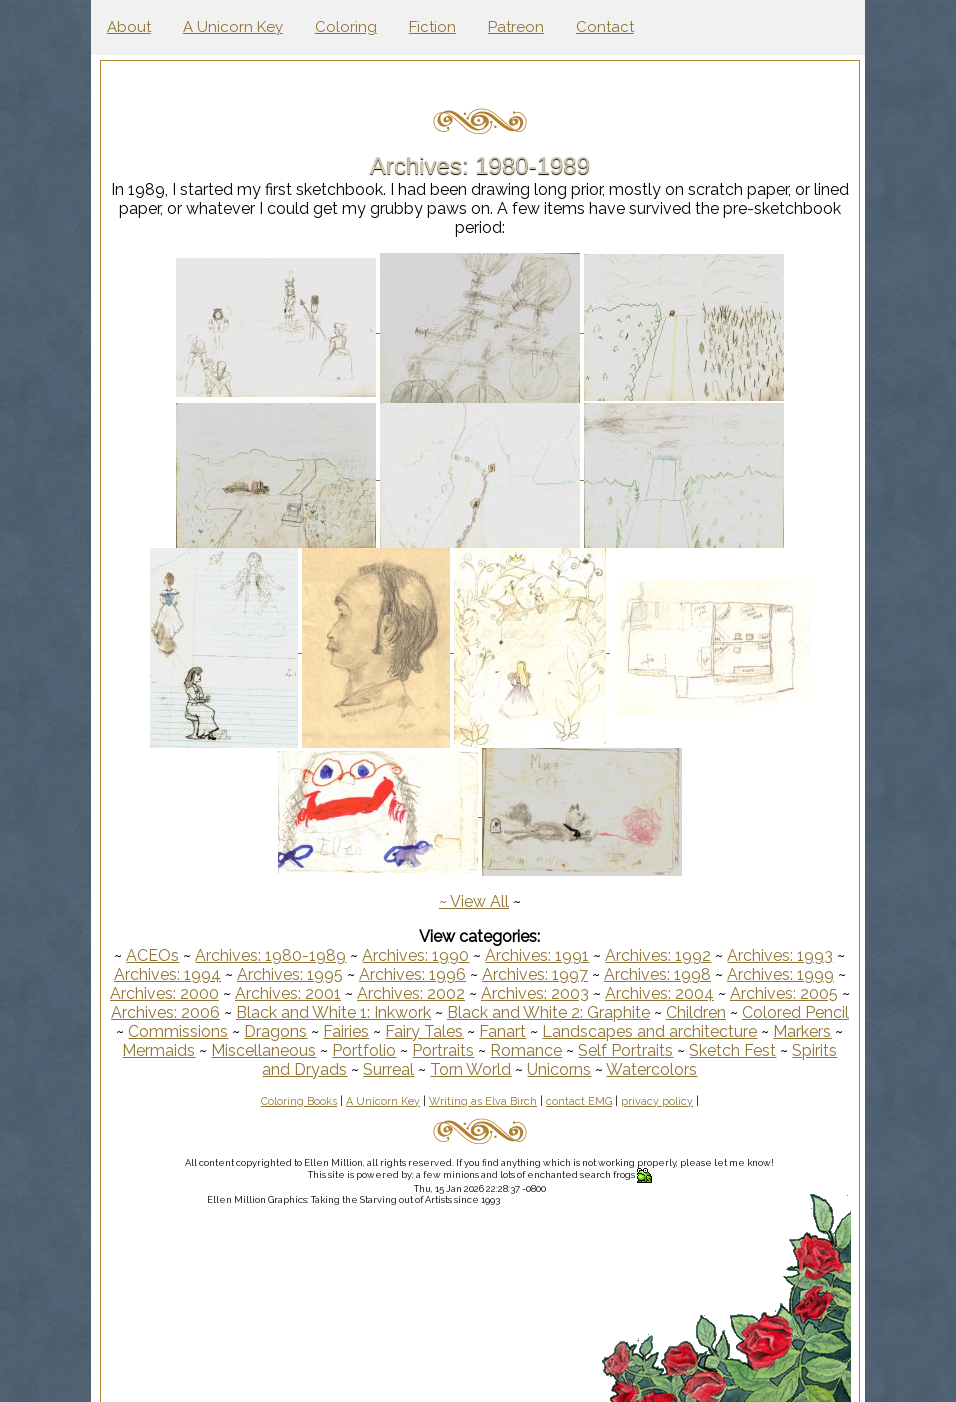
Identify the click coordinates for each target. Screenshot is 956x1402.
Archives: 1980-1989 (272, 955)
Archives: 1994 (169, 974)
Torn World (503, 1069)
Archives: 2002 (419, 993)
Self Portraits (695, 1050)
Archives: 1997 (537, 974)
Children (728, 1012)
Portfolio (434, 1050)
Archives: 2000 (172, 993)
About (129, 27)
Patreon (516, 27)
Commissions (241, 1031)
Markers (147, 1050)
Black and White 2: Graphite (580, 1012)
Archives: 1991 (539, 955)
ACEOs (154, 955)
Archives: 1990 (417, 955)
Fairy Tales (487, 1031)
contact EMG (581, 1101)
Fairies (409, 1031)
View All (481, 901)
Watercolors (684, 1069)
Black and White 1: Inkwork (365, 1012)
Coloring (346, 27)
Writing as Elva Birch (485, 1101)
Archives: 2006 (197, 1012)
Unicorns (592, 1069)
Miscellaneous (333, 1050)
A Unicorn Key (233, 27)
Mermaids (228, 1050)
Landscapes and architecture (712, 1031)
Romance (596, 1050)
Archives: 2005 (792, 993)
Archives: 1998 (659, 974)
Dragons (338, 1031)
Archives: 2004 (667, 993)
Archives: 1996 (414, 974)
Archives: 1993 (782, 955)
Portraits (513, 1050)
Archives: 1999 (782, 974)
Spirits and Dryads (313, 1069)
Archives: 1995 (292, 974)
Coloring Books (301, 1101)
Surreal (421, 1069)
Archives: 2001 (296, 993)
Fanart (565, 1031)
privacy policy (659, 1101)
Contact (605, 27)
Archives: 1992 (660, 955)
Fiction (432, 27)
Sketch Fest (802, 1050)
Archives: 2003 (543, 993)
